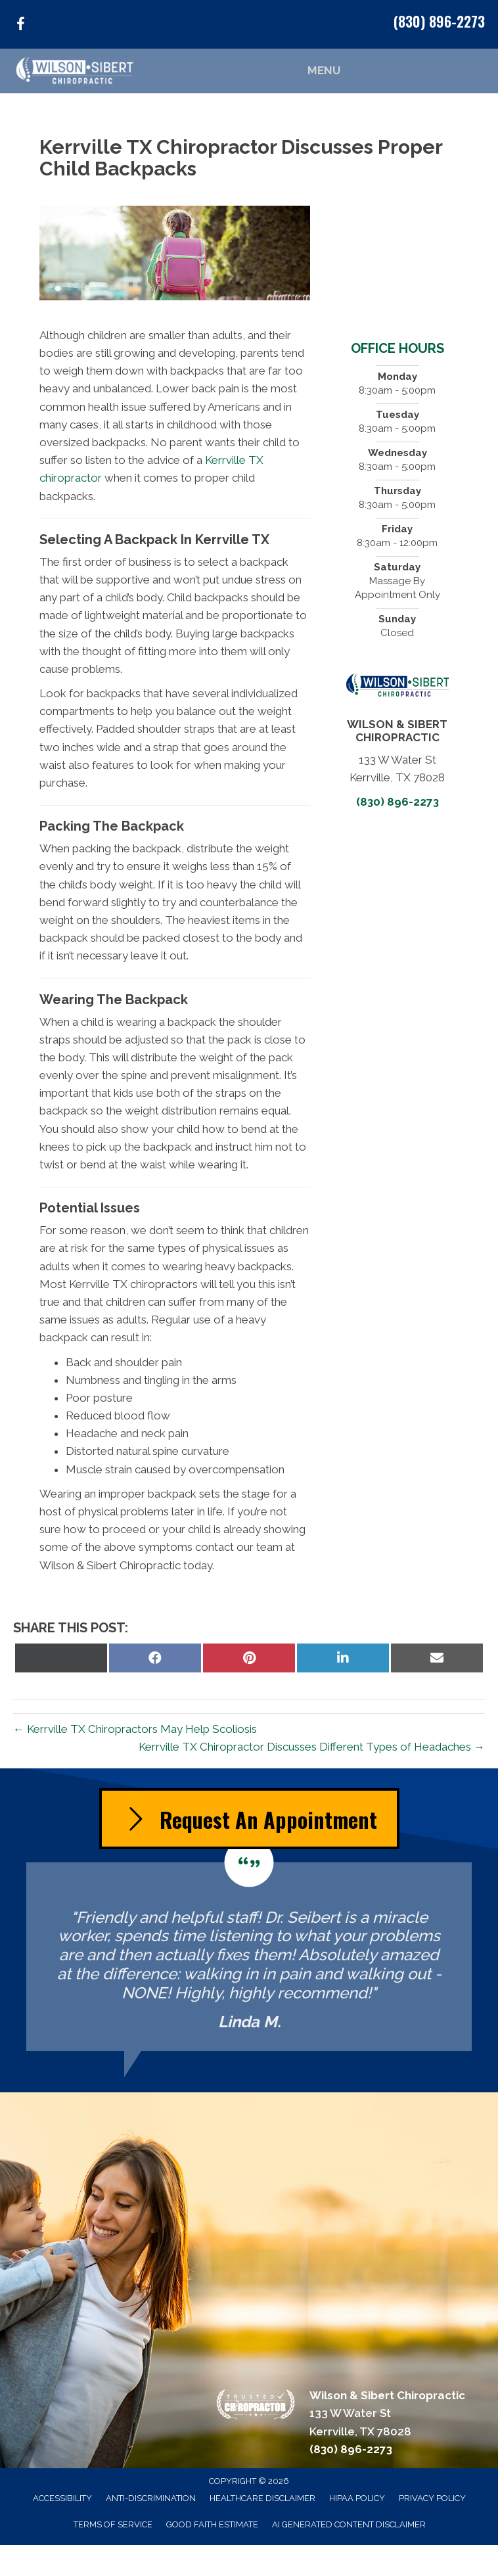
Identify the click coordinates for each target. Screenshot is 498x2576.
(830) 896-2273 (439, 21)
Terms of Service (113, 2524)
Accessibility (62, 2498)
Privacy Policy (432, 2498)
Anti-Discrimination (151, 2498)
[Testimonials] (249, 1956)
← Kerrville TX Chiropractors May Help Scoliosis (135, 1729)
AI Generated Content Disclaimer (349, 2524)
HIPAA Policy (357, 2498)
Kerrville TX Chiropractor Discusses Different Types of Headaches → (312, 1746)
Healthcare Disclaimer (262, 2498)
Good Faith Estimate (212, 2524)
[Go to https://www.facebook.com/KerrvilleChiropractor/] (20, 25)
